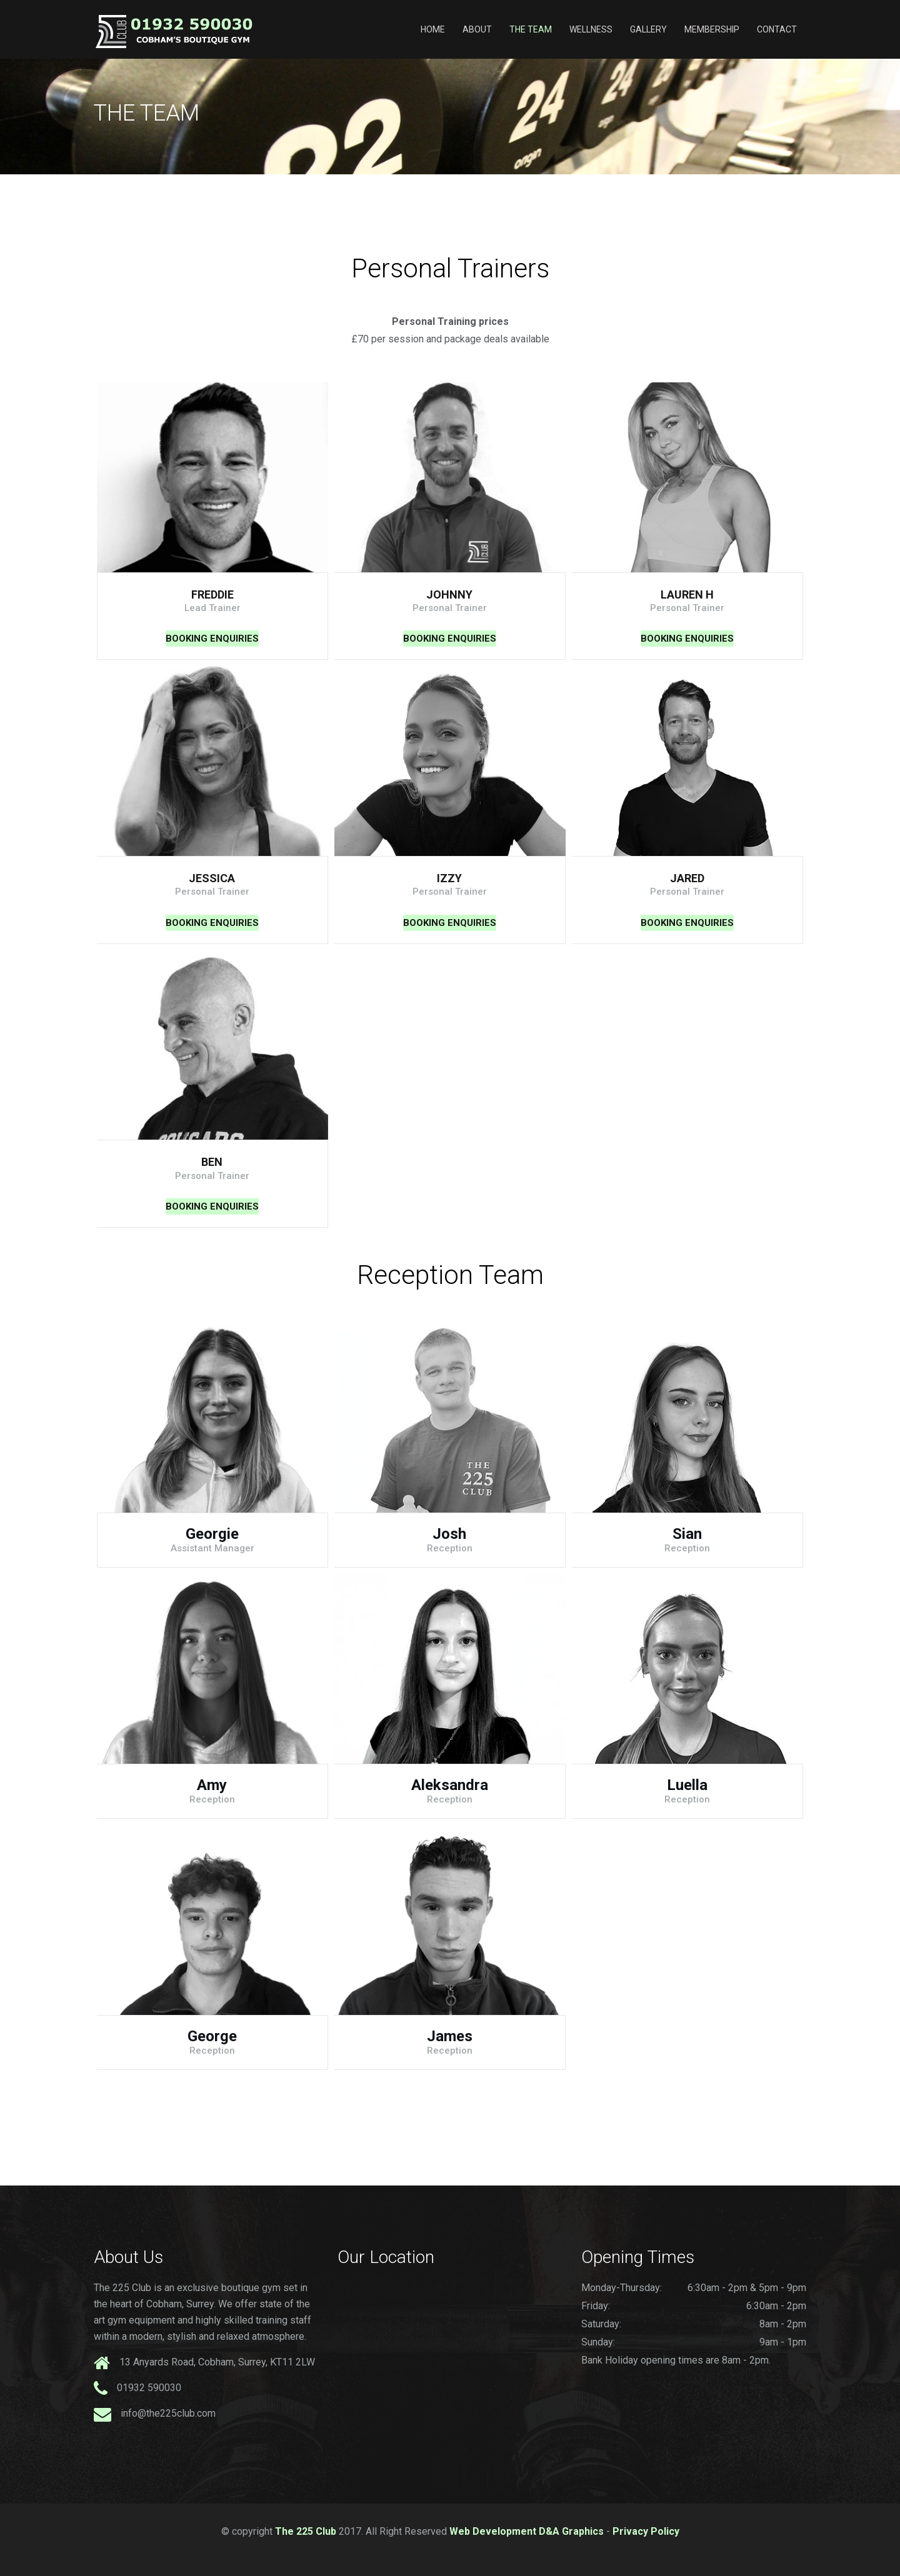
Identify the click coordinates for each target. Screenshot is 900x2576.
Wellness (590, 29)
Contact (777, 29)
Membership (711, 29)
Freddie (212, 594)
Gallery (648, 29)
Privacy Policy (645, 2531)
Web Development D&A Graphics (526, 2531)
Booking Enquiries (212, 638)
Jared (687, 878)
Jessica (212, 878)
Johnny (449, 594)
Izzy (449, 878)
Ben (211, 1161)
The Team (530, 29)
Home (433, 29)
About (477, 29)
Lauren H (687, 594)
